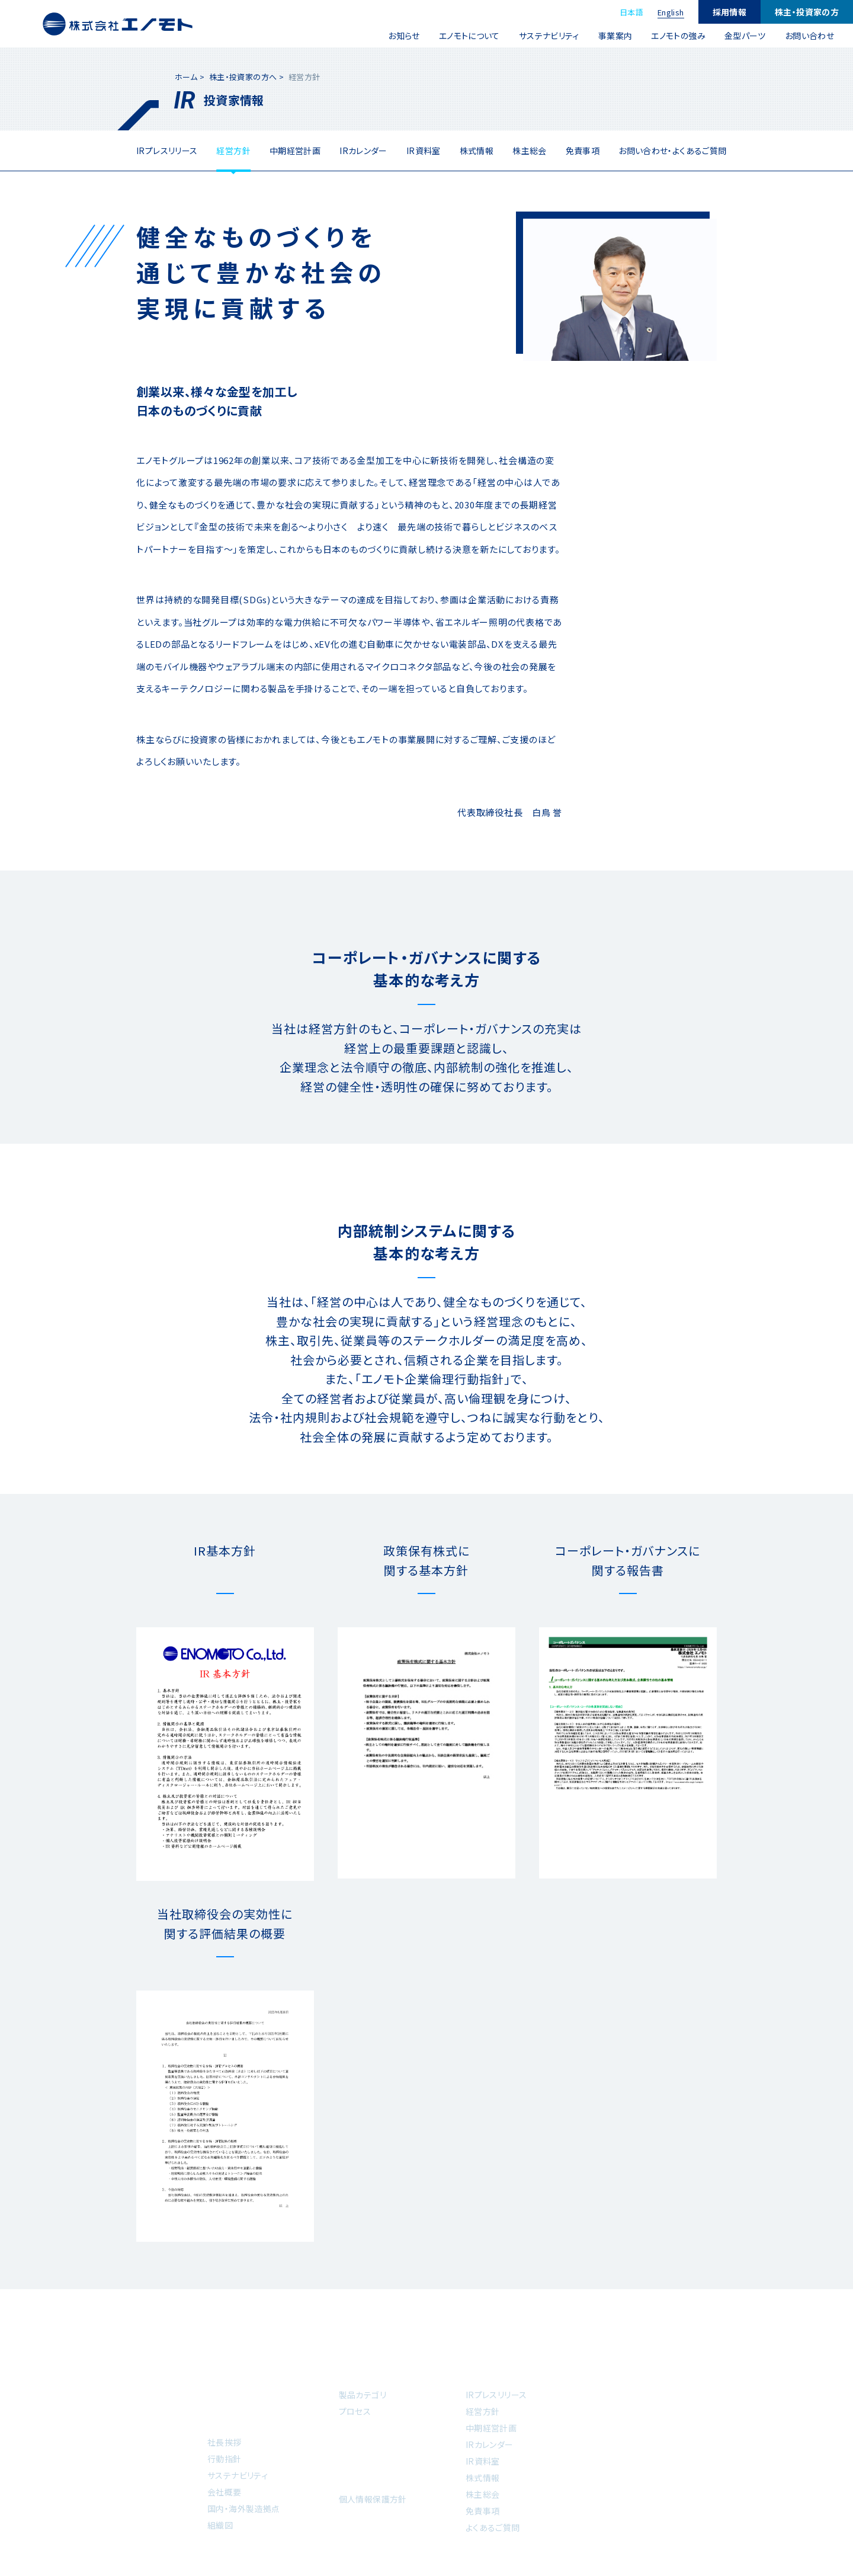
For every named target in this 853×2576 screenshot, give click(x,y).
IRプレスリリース (166, 150)
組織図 (220, 2525)
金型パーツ (745, 35)
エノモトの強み (678, 35)
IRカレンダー (363, 150)
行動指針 (224, 2459)
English (671, 12)
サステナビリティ (549, 35)
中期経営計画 (295, 150)
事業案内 (615, 35)
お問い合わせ (809, 35)
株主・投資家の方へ (243, 76)
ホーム (186, 76)
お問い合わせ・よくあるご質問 (672, 150)
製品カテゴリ (362, 2395)
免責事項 (583, 150)
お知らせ (404, 35)
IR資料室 (423, 150)
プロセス (355, 2411)
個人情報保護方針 (373, 2499)
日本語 (631, 12)
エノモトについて (469, 35)
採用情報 (730, 12)
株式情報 (477, 150)
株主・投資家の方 (807, 12)
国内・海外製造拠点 (243, 2508)
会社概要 (224, 2492)
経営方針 (233, 150)
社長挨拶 (224, 2442)
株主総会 (529, 150)
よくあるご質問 (493, 2527)
